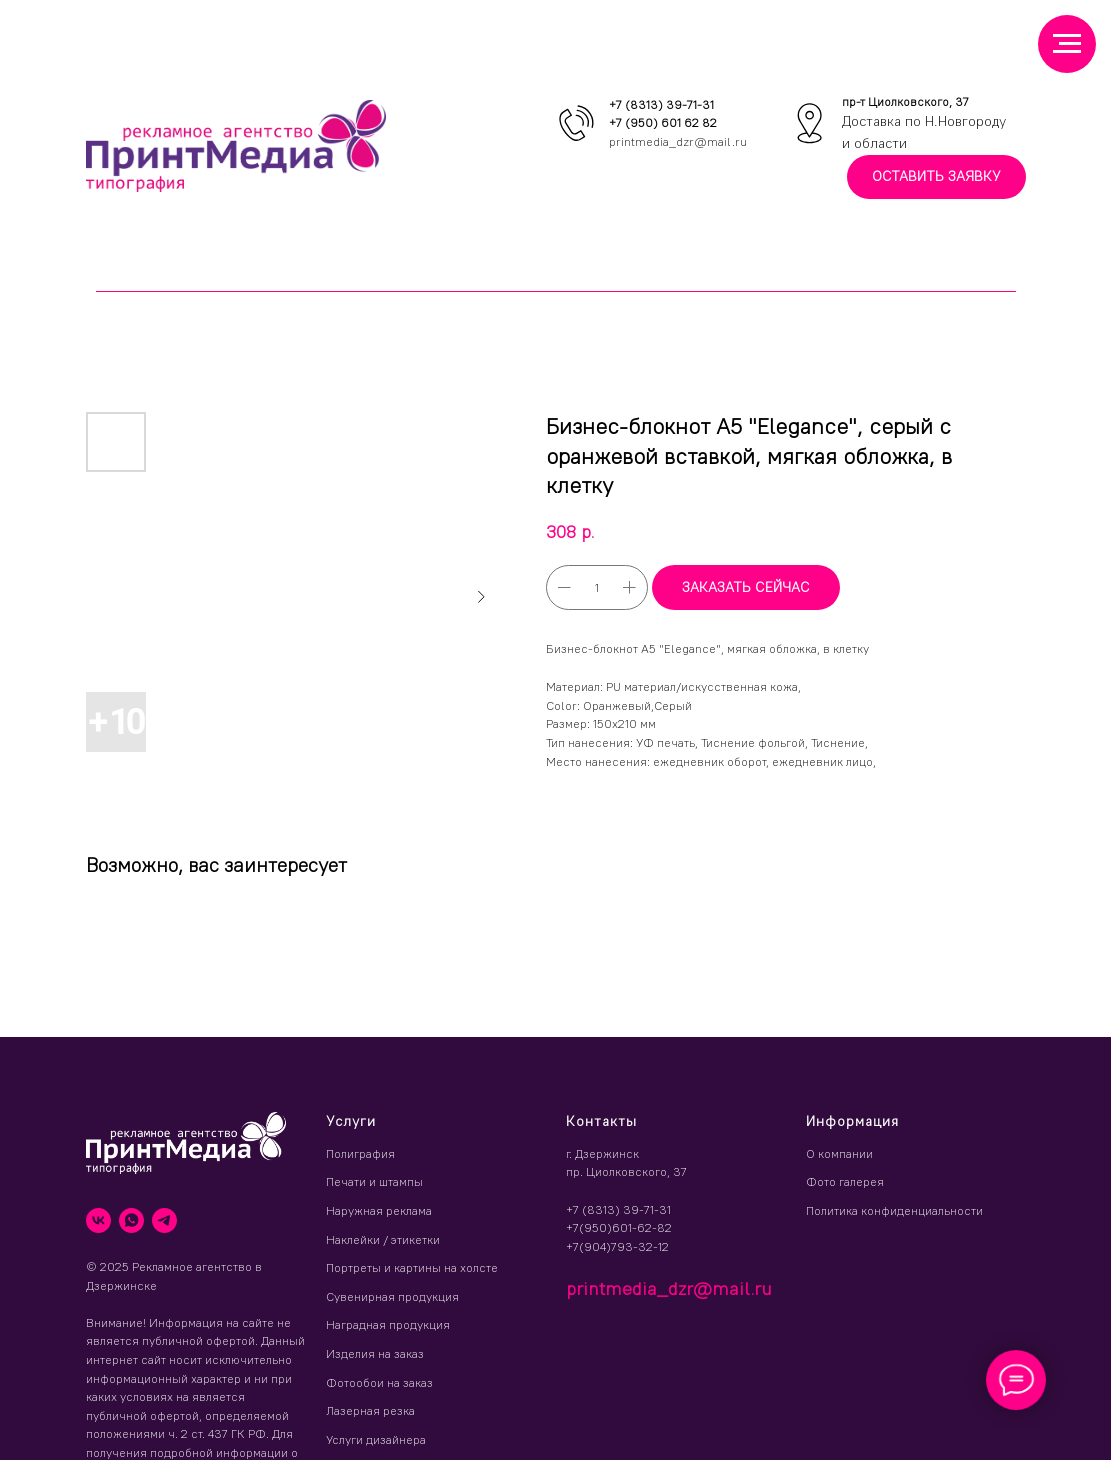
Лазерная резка (370, 1410)
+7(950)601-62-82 (619, 1227)
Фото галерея (845, 1181)
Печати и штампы (374, 1181)
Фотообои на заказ (379, 1382)
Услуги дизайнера (376, 1439)
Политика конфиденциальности (894, 1210)
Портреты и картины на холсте (412, 1267)
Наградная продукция (388, 1324)
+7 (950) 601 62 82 (663, 122)
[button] (936, 177)
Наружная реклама (379, 1210)
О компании (839, 1153)
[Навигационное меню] (1067, 44)
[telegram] (164, 1220)
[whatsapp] (131, 1220)
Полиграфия (360, 1153)
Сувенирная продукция (392, 1296)
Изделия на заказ (375, 1353)
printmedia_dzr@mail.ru (678, 141)
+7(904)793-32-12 (617, 1246)
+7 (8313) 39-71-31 (661, 104)
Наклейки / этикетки (383, 1239)
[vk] (98, 1220)
